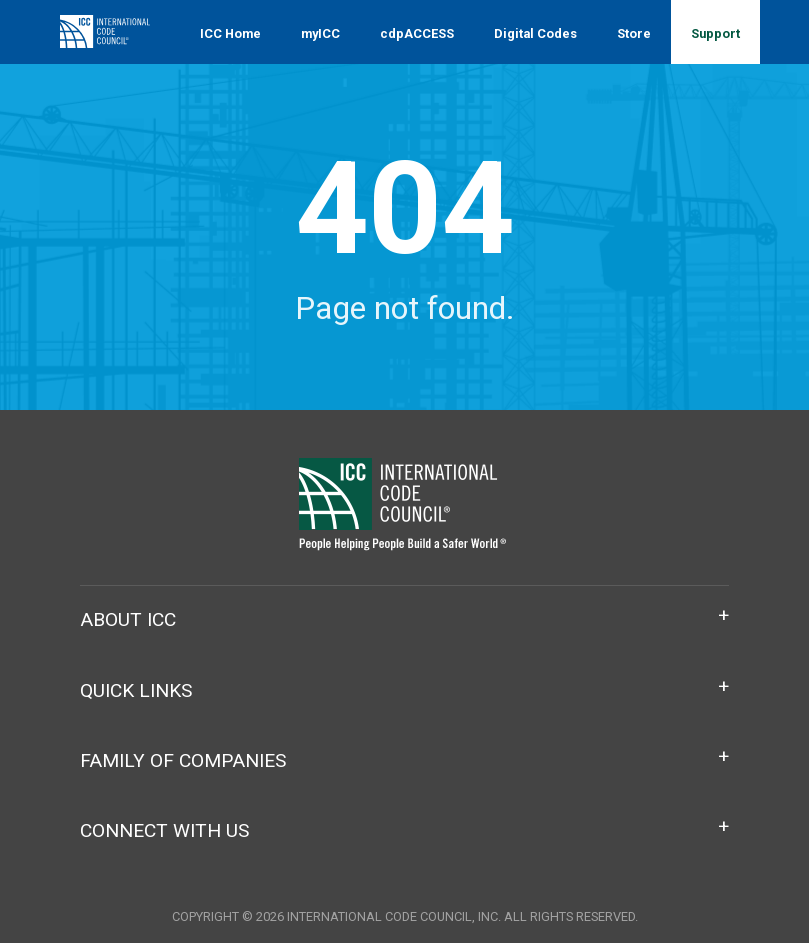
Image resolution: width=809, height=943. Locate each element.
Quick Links (136, 690)
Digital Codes (535, 33)
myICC (320, 33)
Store (634, 33)
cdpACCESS (417, 33)
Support (715, 33)
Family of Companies (183, 760)
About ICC (128, 619)
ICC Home (230, 33)
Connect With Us (164, 830)
